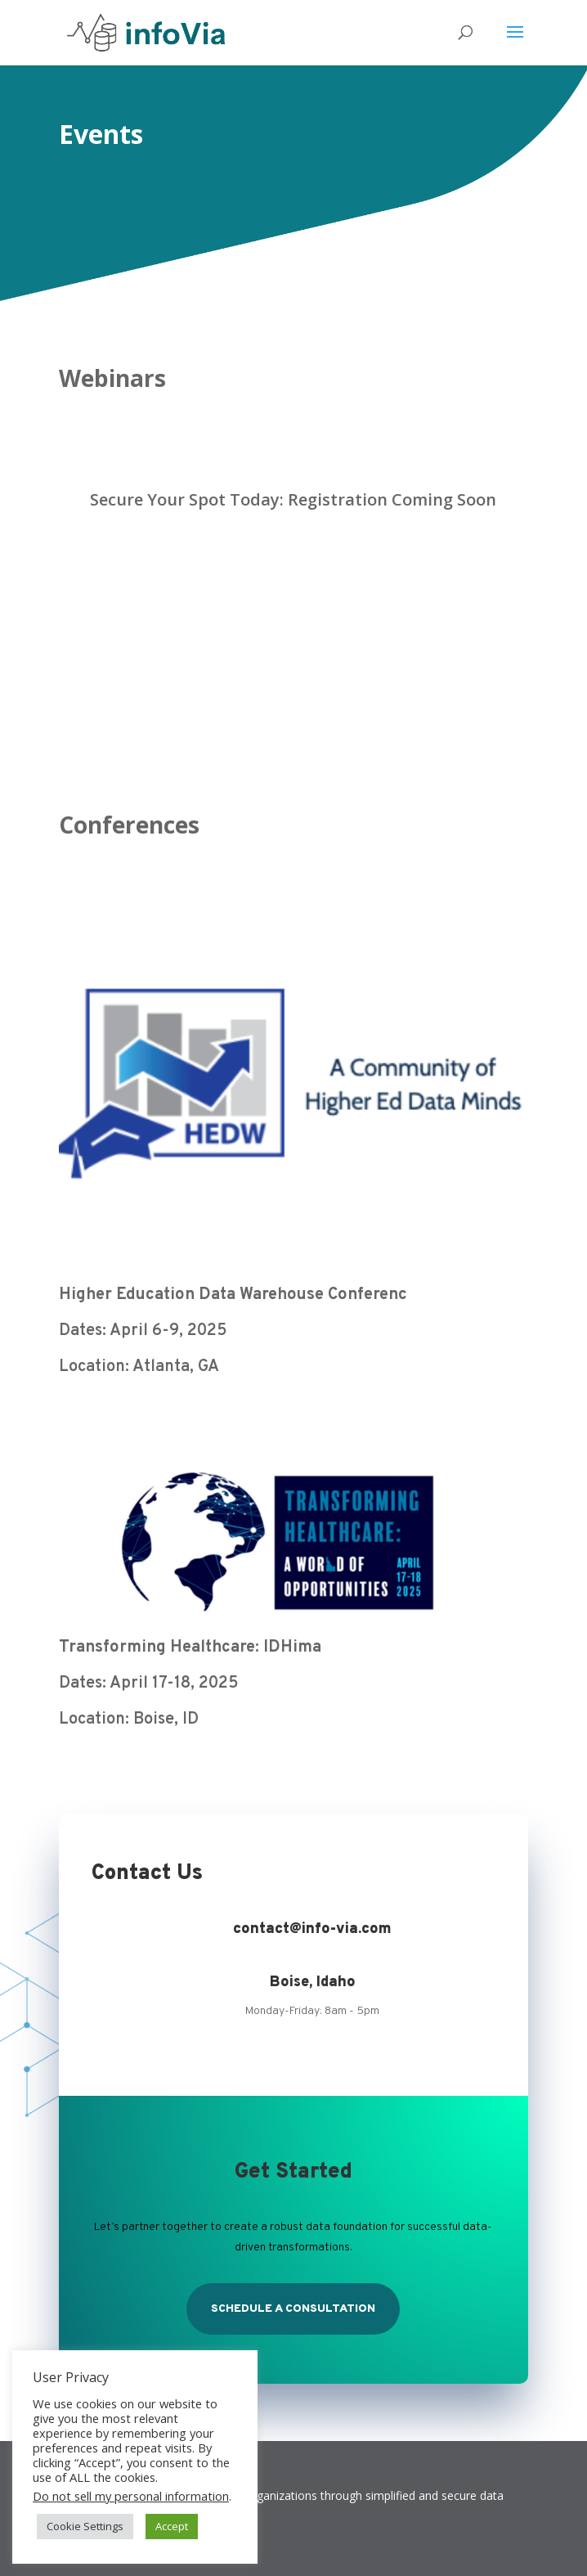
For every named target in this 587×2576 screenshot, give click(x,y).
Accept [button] (171, 2526)
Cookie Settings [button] (85, 2526)
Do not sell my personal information (131, 2496)
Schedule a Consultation (293, 2309)
